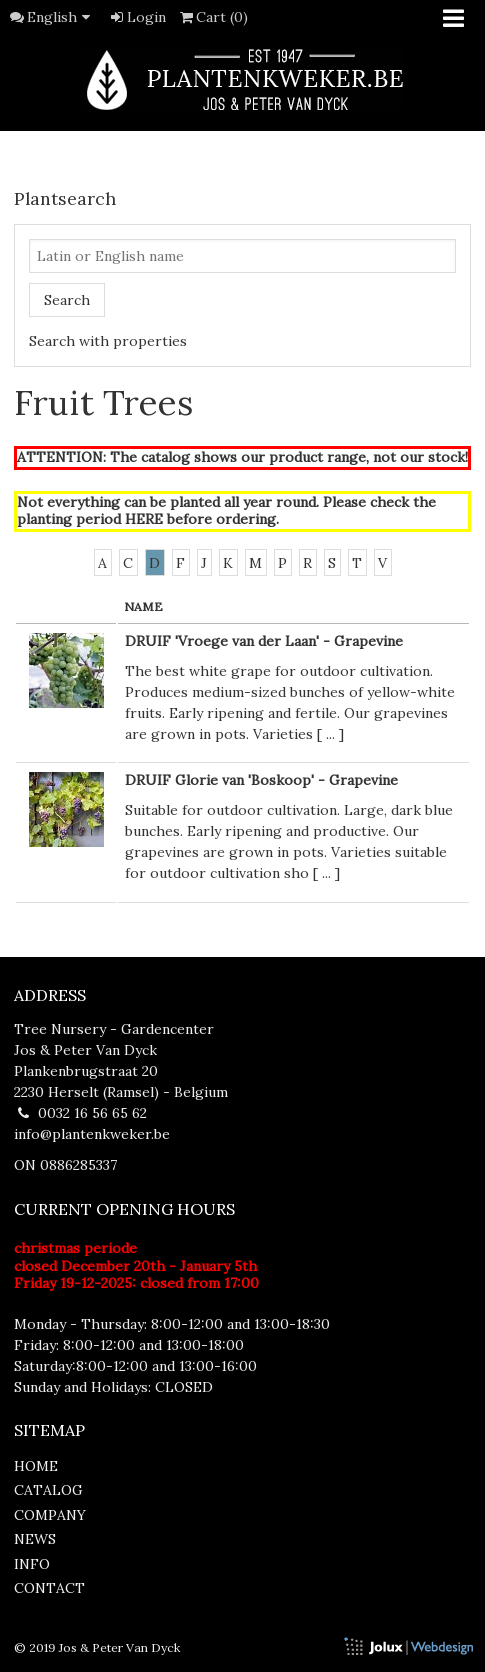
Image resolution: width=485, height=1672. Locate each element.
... (330, 734)
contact (49, 1588)
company (50, 1515)
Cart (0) (213, 17)
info (32, 1564)
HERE (144, 519)
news (35, 1539)
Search (67, 300)
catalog (48, 1490)
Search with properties (108, 341)
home (36, 1466)
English (62, 17)
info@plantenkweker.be (92, 1134)
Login (136, 17)
